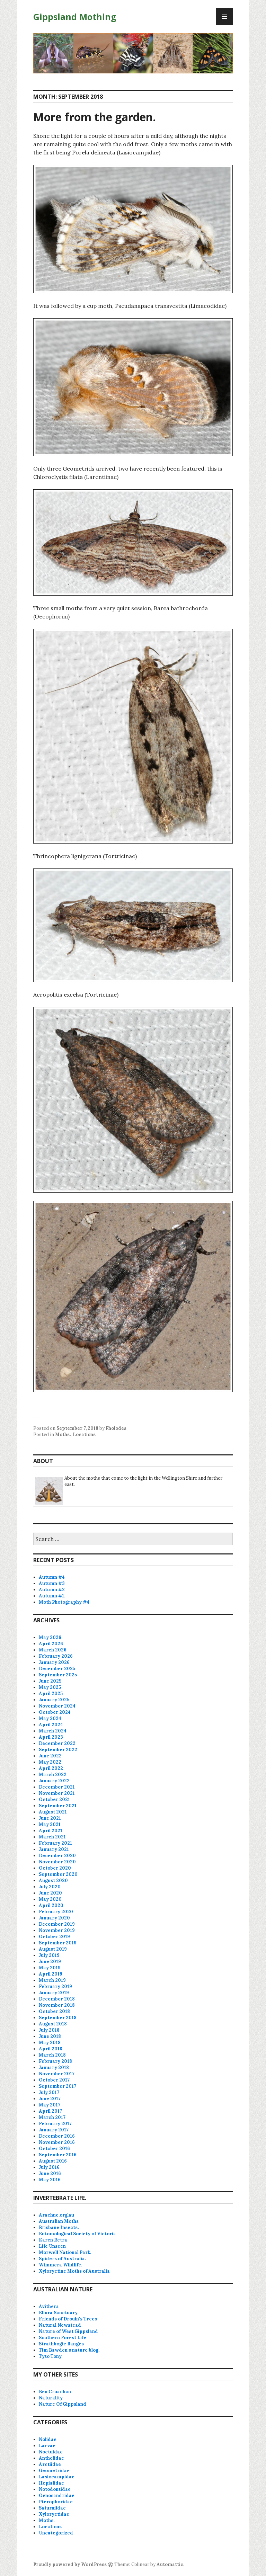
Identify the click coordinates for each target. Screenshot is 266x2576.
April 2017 (50, 2111)
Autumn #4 (52, 1577)
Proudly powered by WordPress (70, 2564)
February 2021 (55, 1843)
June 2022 (50, 1756)
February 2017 (55, 2124)
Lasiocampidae (56, 2477)
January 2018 (54, 2067)
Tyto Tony (50, 2356)
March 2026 (52, 1650)
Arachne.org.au (56, 2215)
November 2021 (57, 1793)
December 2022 (57, 1743)
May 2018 (50, 2042)
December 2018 (57, 1999)
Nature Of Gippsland (62, 2404)
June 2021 (50, 1818)
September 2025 (58, 1675)
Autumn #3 (52, 1583)
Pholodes (116, 1428)
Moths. (63, 1434)
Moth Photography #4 (64, 1602)
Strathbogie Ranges (61, 2344)
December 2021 (57, 1787)
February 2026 (56, 1656)
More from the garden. (94, 116)
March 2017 (52, 2117)
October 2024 (55, 1712)
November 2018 (57, 2005)
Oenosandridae (56, 2495)
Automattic (170, 2564)
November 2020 (57, 1862)
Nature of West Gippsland (68, 2331)
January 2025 (54, 1700)
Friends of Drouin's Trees (68, 2319)
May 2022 (50, 1762)
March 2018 (52, 2055)
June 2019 (50, 1961)
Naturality (51, 2398)
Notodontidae (55, 2489)
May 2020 (50, 1899)
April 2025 (51, 1693)
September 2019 (58, 1943)
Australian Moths (59, 2221)
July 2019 (49, 1955)
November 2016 (57, 2142)
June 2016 (50, 2173)
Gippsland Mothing (74, 17)
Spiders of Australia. (62, 2259)
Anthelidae (51, 2458)
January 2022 (54, 1781)
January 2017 (54, 2130)
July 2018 (49, 2030)
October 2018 (54, 2011)
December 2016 (57, 2136)
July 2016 (49, 2167)
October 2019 (54, 1937)
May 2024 (50, 1718)
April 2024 (51, 1725)
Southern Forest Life (62, 2338)
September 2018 (58, 2018)
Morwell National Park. (65, 2252)
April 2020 (51, 1905)
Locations (84, 1434)
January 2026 (54, 1662)
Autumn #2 (52, 1590)
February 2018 (55, 2061)
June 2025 (50, 1681)
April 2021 (50, 1831)
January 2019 (54, 1993)
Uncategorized (56, 2533)
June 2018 (50, 2036)
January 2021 (54, 1849)
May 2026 (50, 1637)
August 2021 (53, 1812)
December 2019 (57, 1924)
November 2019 (57, 1930)
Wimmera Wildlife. (60, 2265)
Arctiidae (50, 2464)
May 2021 (50, 1824)
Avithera (49, 2306)
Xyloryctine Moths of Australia (74, 2271)
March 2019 (52, 1980)
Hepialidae (51, 2483)
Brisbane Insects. (59, 2227)
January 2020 (54, 1918)
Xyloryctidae (54, 2514)
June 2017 (50, 2099)
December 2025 (57, 1669)
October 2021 (54, 1799)
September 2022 (58, 1750)
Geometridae (54, 2471)
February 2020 (56, 1912)
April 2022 (51, 1768)
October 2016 (54, 2148)
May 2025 (50, 1687)
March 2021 (52, 1837)
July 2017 (49, 2092)
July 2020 (50, 1887)
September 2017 (57, 2086)
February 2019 (55, 1986)
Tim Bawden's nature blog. (69, 2350)
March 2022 (52, 1774)
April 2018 (50, 2049)
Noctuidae (51, 2452)
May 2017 (49, 2105)
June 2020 (50, 1893)
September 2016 (58, 2155)
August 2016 (53, 2161)
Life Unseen (52, 2246)
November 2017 (56, 2074)
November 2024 (57, 1706)
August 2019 (53, 1949)
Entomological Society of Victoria (77, 2234)
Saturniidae (52, 2508)
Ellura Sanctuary (58, 2313)
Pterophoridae (56, 2502)
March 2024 (52, 1731)
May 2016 (50, 2180)
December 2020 (57, 1856)
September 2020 (58, 1874)
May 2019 (50, 1968)
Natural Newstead (60, 2325)
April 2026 (51, 1644)
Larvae (47, 2446)
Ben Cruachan (55, 2392)
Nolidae (47, 2439)
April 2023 (51, 1737)
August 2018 (53, 2024)
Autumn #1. (52, 1596)
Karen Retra (53, 2240)
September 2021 (58, 1806)
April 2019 (50, 1974)
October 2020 (55, 1868)
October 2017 (54, 2080)
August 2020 (53, 1880)
